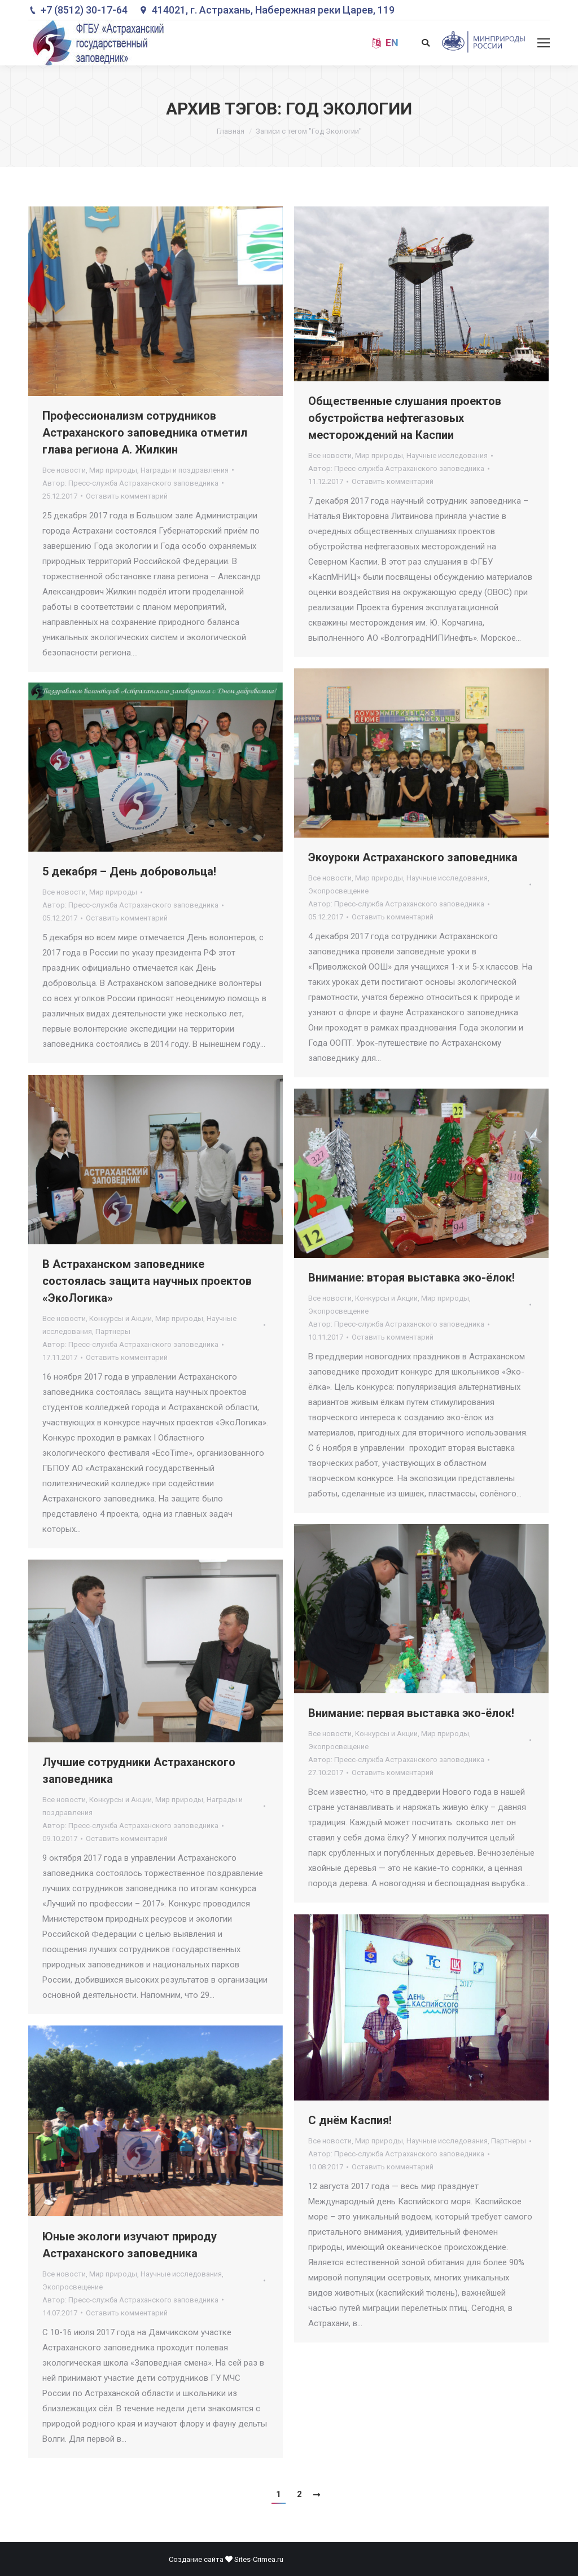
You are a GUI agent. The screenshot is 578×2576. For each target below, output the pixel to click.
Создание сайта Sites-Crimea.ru (226, 2559)
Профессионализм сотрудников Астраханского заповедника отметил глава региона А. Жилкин (144, 432)
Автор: (130, 483)
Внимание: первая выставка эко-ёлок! (411, 1713)
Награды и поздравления (185, 470)
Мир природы (113, 470)
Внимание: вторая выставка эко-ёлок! (411, 1277)
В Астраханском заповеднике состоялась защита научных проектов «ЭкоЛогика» (147, 1281)
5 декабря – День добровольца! (129, 871)
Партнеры (112, 1331)
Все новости (64, 470)
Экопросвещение (338, 891)
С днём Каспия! (350, 2120)
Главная (230, 131)
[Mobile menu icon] (543, 43)
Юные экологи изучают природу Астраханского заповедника (129, 2245)
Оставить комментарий (127, 496)
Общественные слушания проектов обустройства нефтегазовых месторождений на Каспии (404, 418)
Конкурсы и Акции (120, 1318)
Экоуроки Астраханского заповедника (413, 857)
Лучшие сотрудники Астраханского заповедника (138, 1770)
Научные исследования (447, 455)
